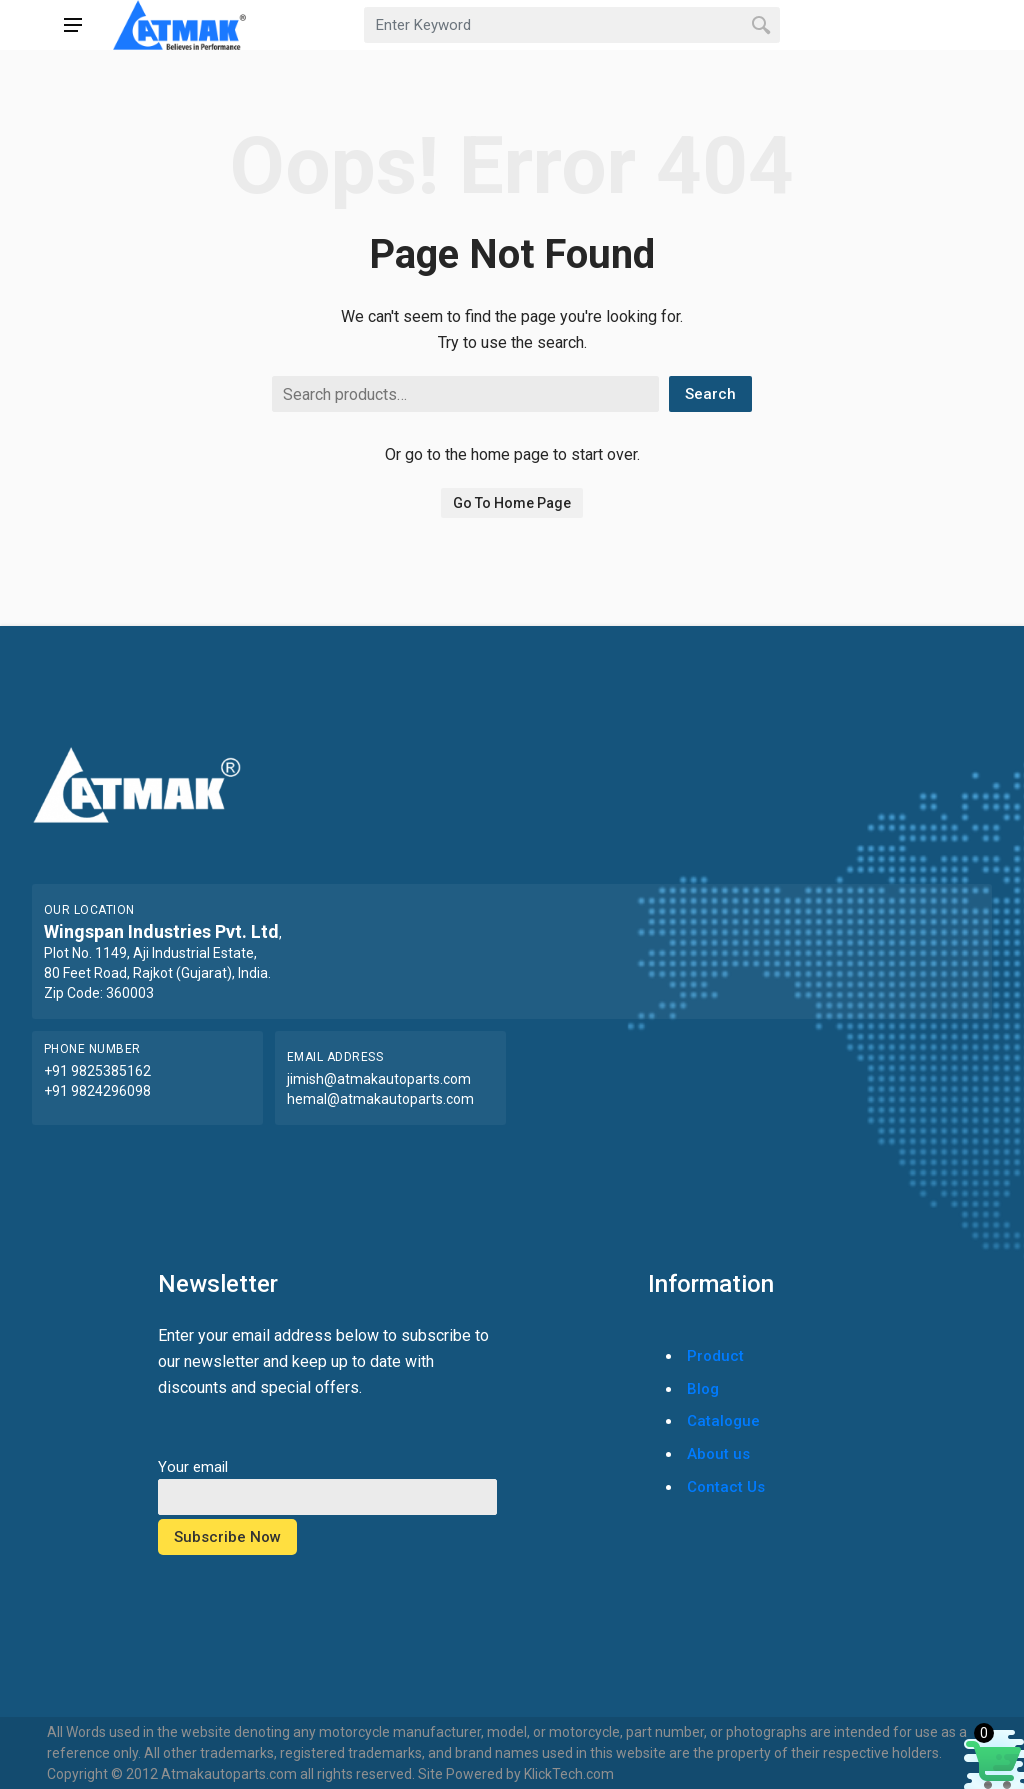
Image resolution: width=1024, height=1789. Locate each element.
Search (710, 394)
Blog (703, 1389)
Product (715, 1356)
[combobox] (572, 25)
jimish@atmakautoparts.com (379, 1079)
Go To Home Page (512, 503)
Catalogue (723, 1421)
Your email (327, 1481)
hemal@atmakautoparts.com (380, 1099)
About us (718, 1454)
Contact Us (726, 1487)
